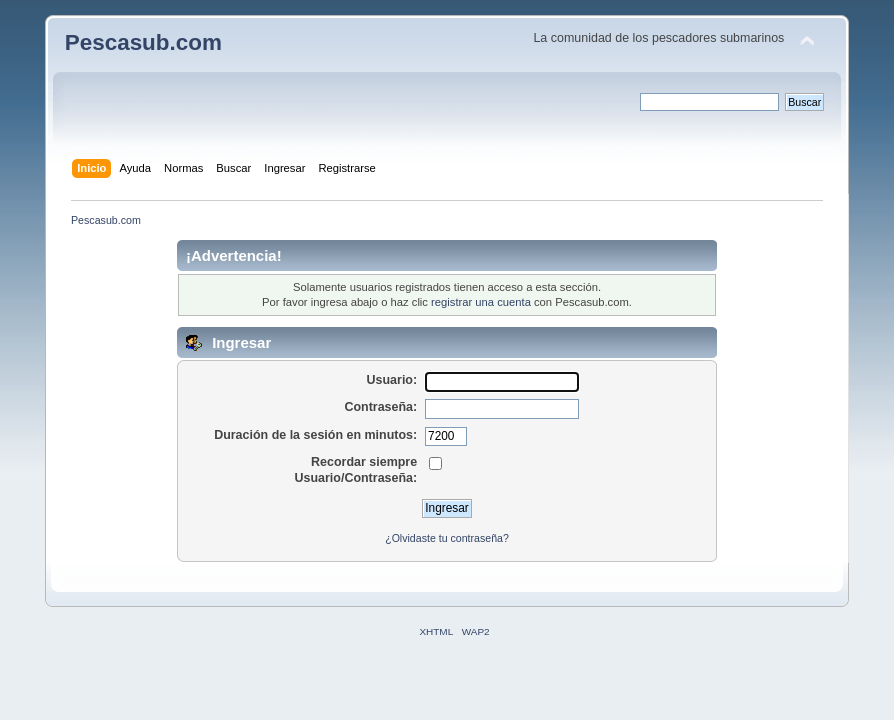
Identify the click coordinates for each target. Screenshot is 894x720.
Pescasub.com (143, 42)
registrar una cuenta (481, 302)
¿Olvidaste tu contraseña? (447, 538)
